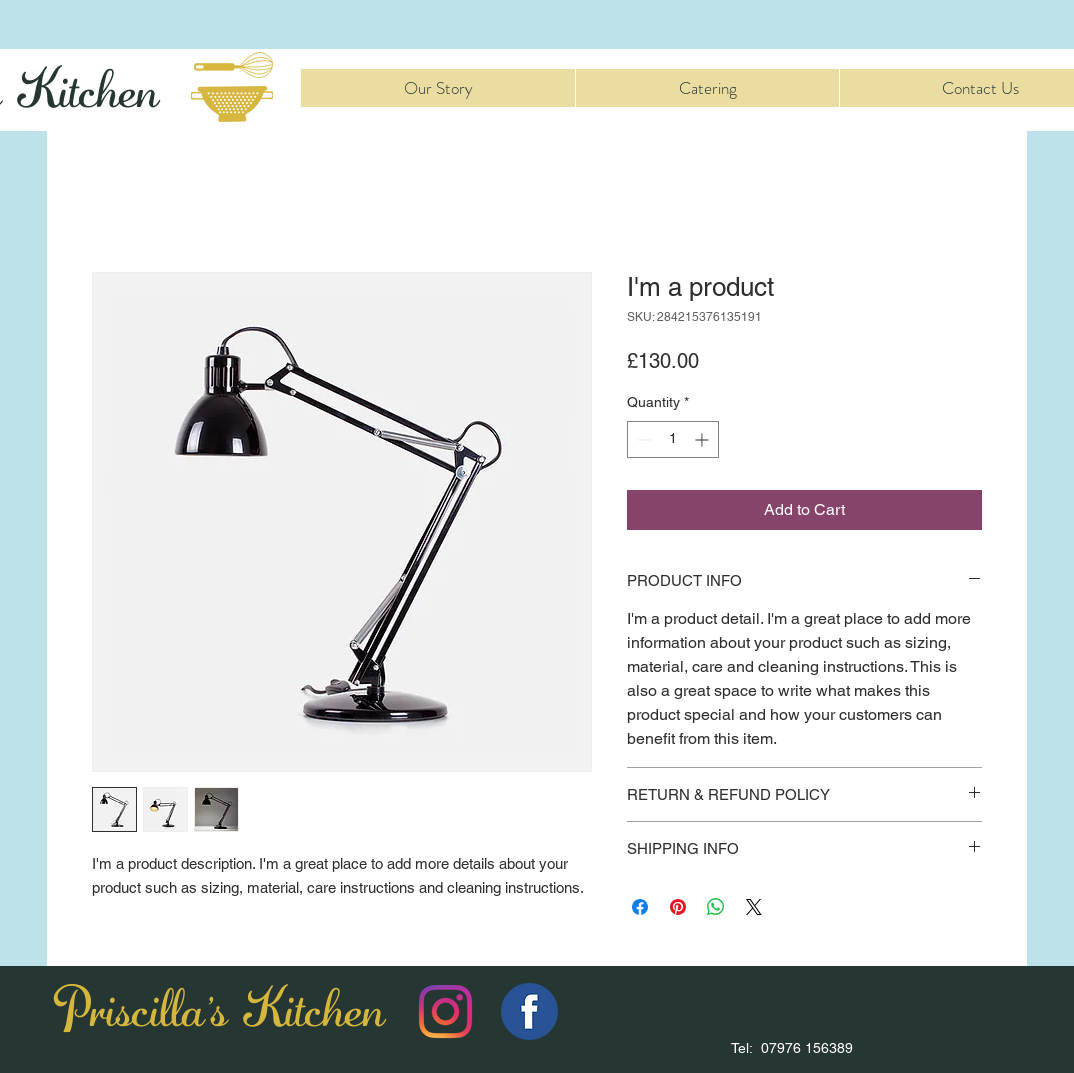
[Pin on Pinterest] (678, 907)
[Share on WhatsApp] (716, 907)
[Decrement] (642, 439)
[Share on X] (754, 907)
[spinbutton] (673, 439)
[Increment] (703, 439)
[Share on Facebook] (640, 907)
